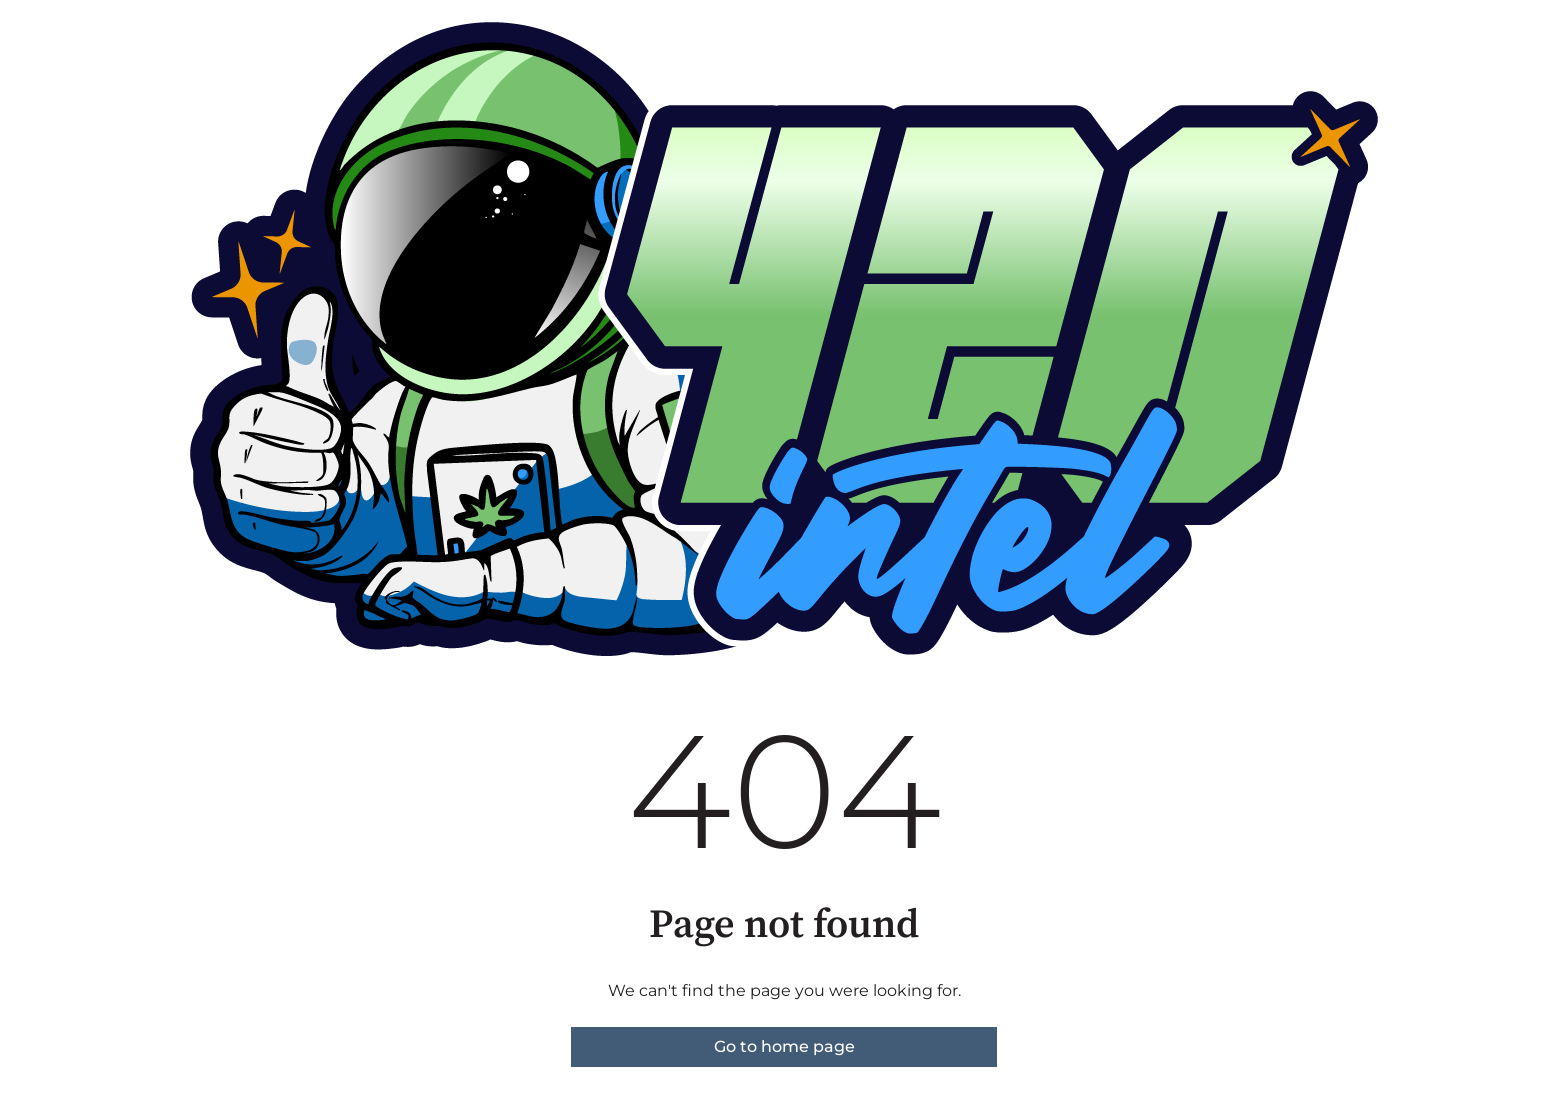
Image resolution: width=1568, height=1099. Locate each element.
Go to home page (784, 1046)
